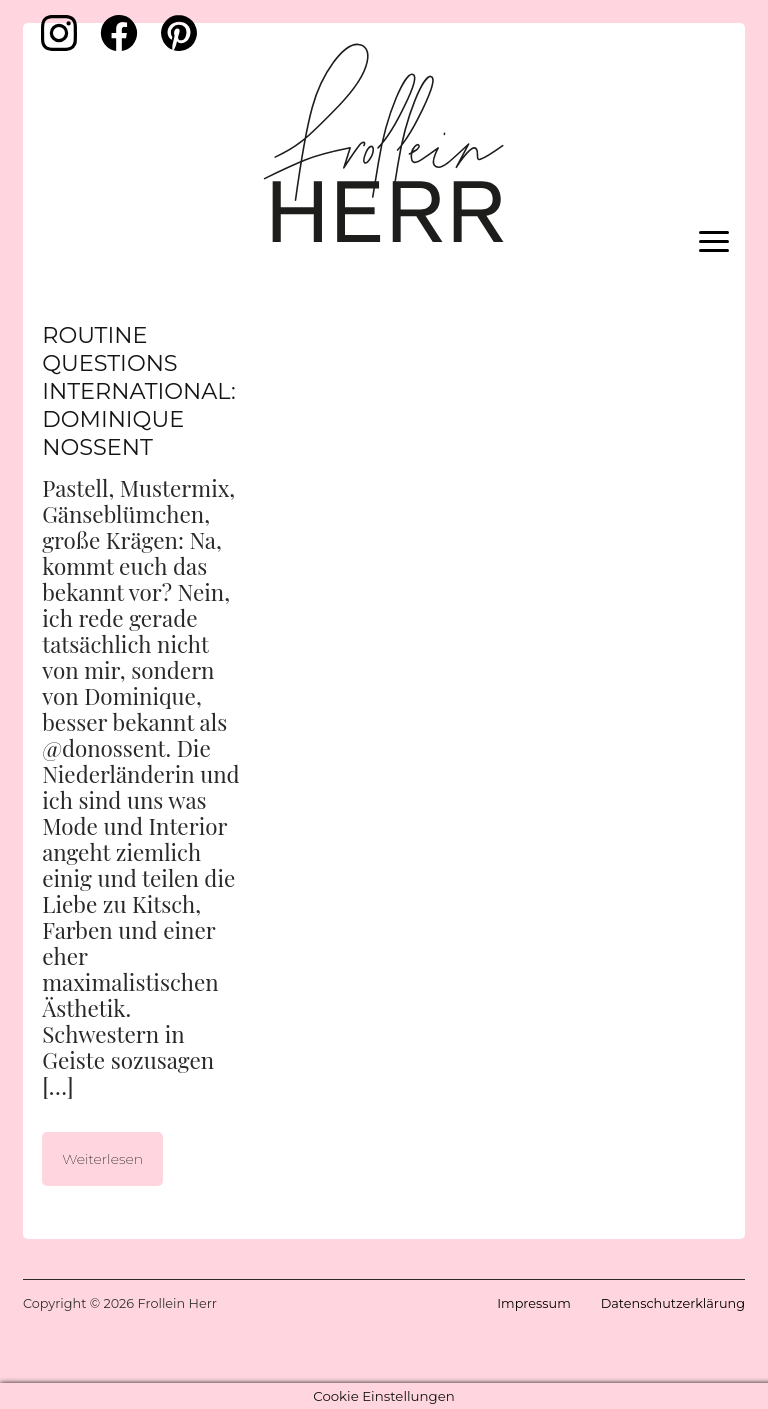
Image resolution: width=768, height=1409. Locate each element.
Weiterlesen (102, 1159)
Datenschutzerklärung (673, 1303)
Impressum (533, 1303)
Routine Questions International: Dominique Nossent (139, 391)
